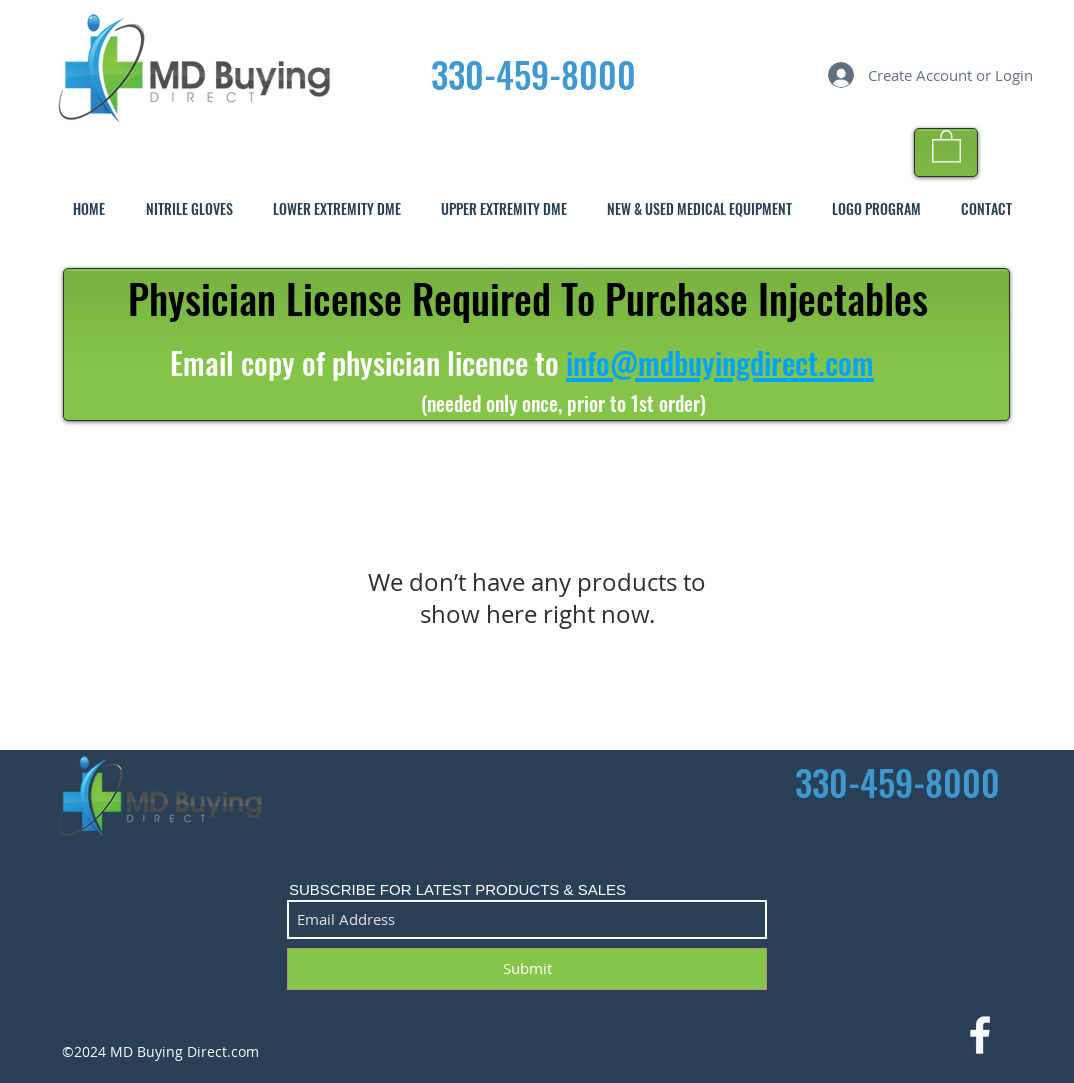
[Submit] (527, 969)
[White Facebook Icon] (980, 1035)
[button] (946, 145)
